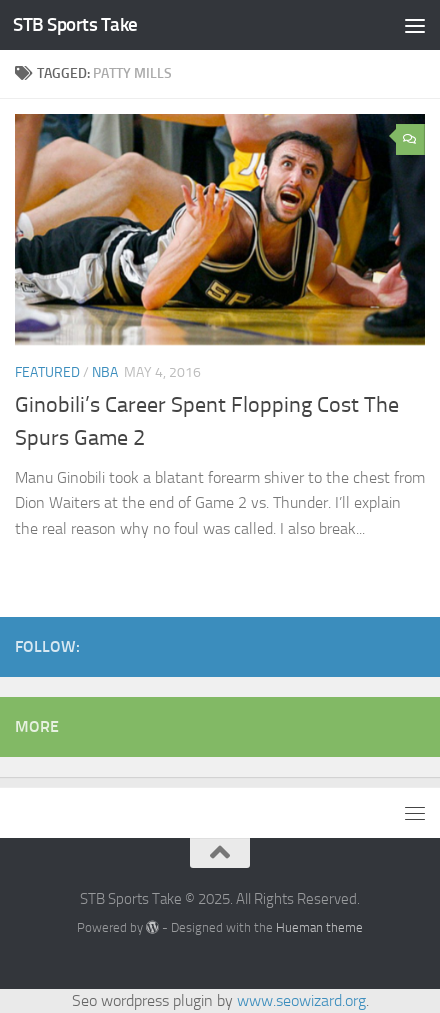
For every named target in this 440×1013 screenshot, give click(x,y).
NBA (105, 372)
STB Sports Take (75, 24)
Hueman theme (319, 927)
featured (47, 372)
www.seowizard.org (301, 1000)
